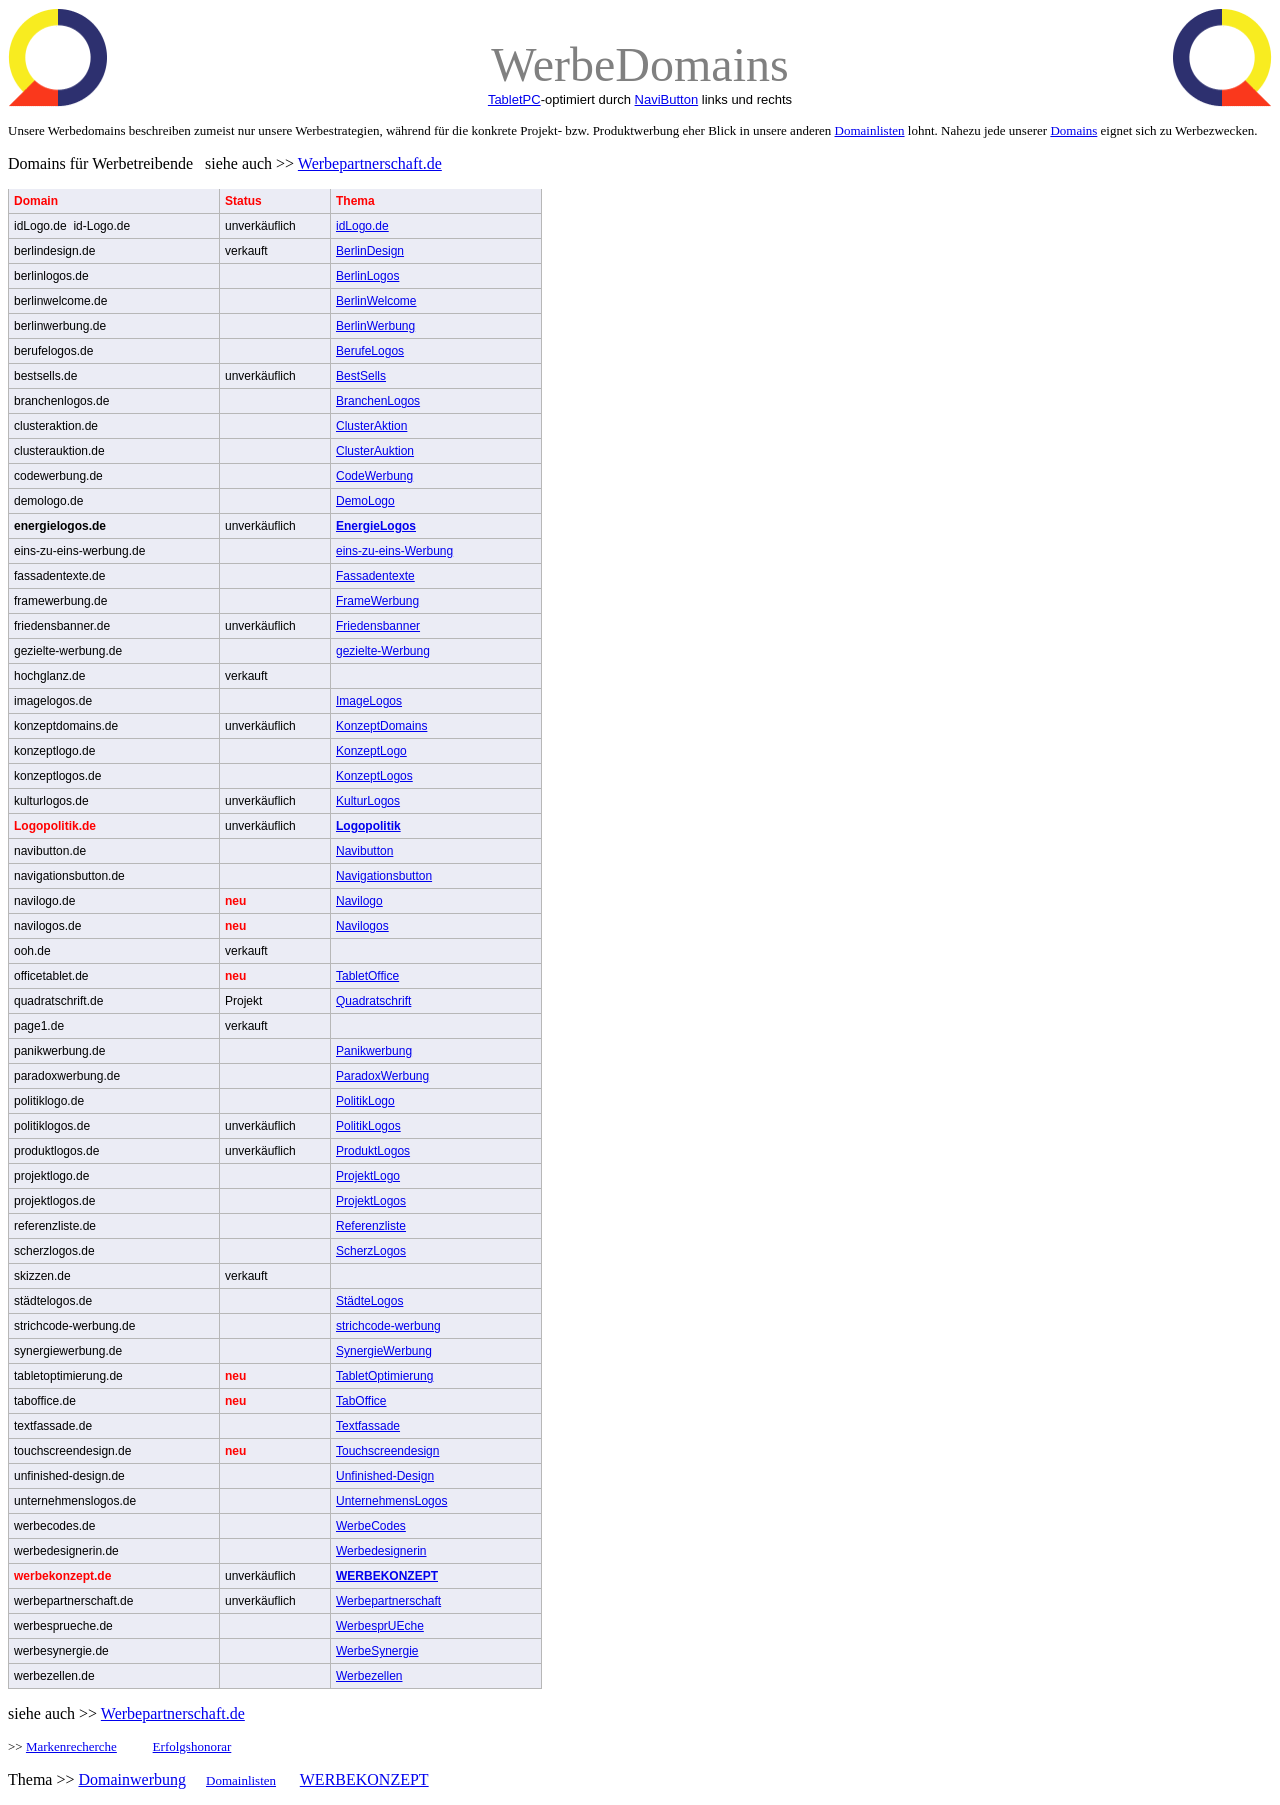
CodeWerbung (374, 476)
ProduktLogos (373, 1151)
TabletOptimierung (384, 1376)
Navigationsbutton (384, 876)
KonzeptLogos (374, 776)
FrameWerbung (377, 601)
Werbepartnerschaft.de (370, 163)
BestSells (361, 376)
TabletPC (514, 99)
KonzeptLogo (371, 751)
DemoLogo (365, 501)
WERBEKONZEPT (387, 1576)
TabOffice (361, 1401)
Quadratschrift (373, 1001)
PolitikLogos (368, 1126)
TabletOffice (367, 976)
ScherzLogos (371, 1251)
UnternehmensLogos (391, 1501)
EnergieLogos (376, 526)
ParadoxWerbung (382, 1076)
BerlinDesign (370, 251)
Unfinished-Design (385, 1476)
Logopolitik (368, 826)
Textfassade (368, 1426)
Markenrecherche (71, 1746)
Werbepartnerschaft (388, 1601)
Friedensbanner (378, 626)
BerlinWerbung (375, 326)
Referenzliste (371, 1226)
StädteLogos (369, 1301)
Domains (1073, 130)
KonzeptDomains (381, 726)
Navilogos (362, 926)
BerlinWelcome (376, 301)
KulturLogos (368, 801)
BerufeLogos (370, 351)
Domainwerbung (132, 1779)
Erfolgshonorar (192, 1746)
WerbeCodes (371, 1526)
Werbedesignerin (381, 1551)
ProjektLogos (371, 1201)
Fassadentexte (375, 576)
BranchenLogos (378, 401)
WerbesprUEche (380, 1626)
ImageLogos (369, 701)
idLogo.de (362, 226)
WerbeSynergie (377, 1651)
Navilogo (359, 901)
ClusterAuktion (375, 451)
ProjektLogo (368, 1176)
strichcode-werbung (388, 1326)
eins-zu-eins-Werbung (394, 551)
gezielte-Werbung (383, 651)
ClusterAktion (371, 426)
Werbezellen (369, 1676)
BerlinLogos (367, 276)
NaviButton (667, 99)
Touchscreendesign (387, 1451)
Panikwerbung (374, 1051)
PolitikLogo (365, 1101)
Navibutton (364, 851)
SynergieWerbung (384, 1351)
